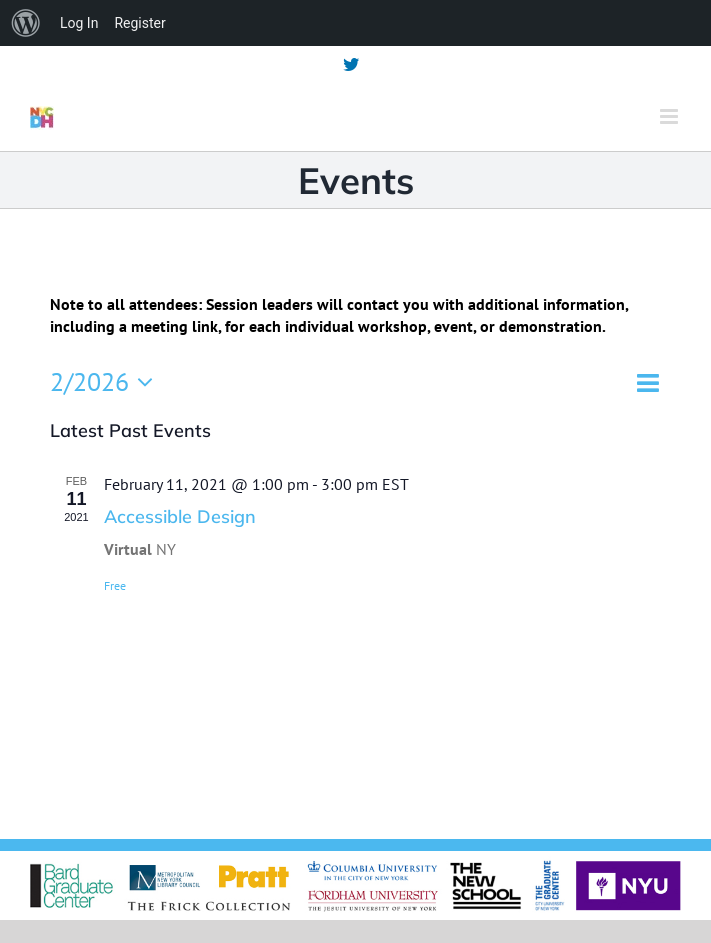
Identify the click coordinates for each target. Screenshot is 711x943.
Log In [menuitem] (79, 23)
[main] (355, 529)
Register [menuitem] (139, 23)
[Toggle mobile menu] (670, 116)
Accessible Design (180, 516)
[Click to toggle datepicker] (107, 382)
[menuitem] (26, 23)
